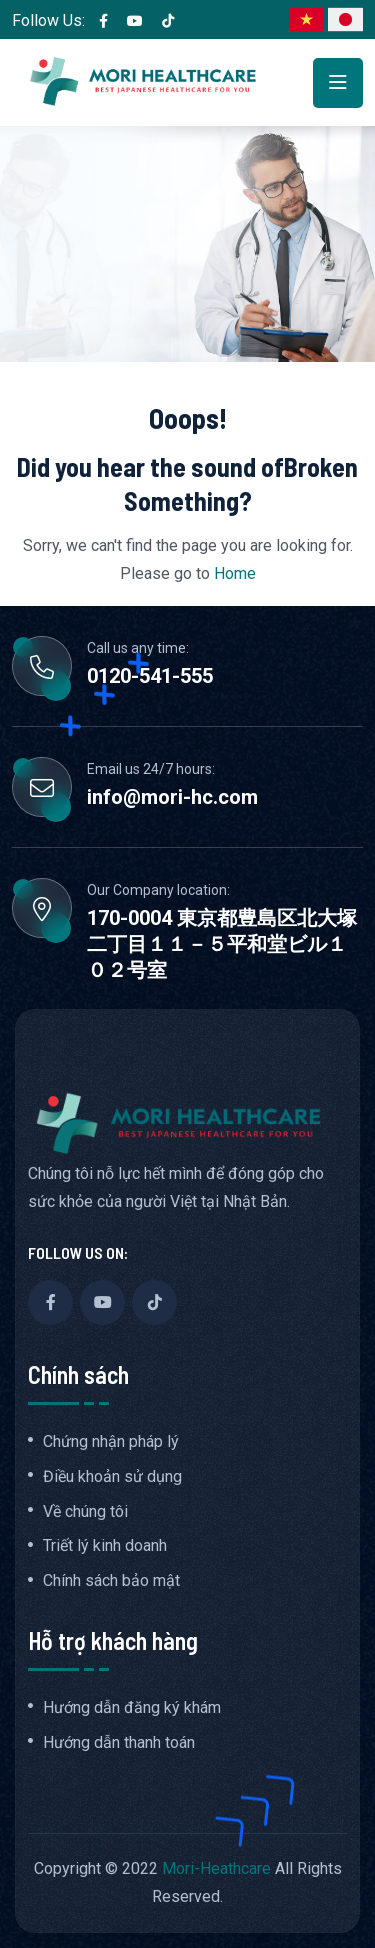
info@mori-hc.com (172, 797)
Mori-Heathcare (216, 1868)
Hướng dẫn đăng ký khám (132, 1708)
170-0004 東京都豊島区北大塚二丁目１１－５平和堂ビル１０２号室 (222, 944)
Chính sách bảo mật (111, 1581)
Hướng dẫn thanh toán (119, 1743)
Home (235, 573)
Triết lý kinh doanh (105, 1546)
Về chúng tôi (85, 1512)
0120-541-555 (150, 676)
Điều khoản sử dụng (112, 1477)
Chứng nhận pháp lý (111, 1442)
